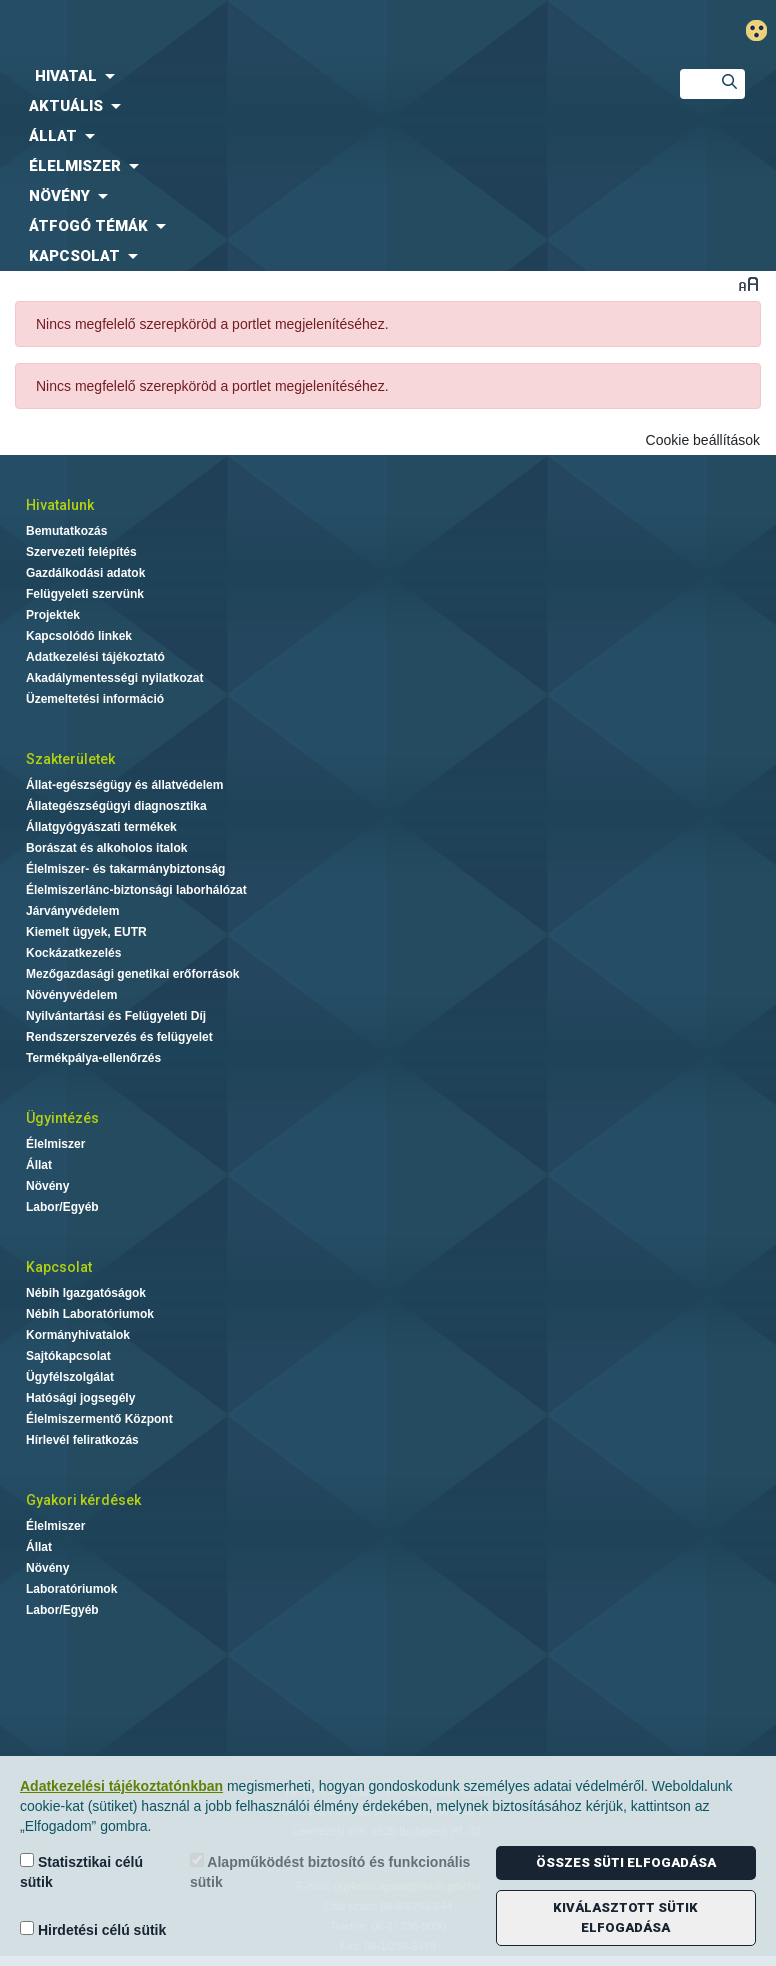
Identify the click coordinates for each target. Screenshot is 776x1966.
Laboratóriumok (71, 1589)
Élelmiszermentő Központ (99, 1419)
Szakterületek (70, 759)
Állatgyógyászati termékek (101, 827)
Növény (47, 1186)
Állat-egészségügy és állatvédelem (124, 785)
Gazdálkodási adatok (85, 573)
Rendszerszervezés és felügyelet (119, 1037)
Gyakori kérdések (83, 1500)
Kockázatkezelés (73, 953)
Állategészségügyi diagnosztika (116, 806)
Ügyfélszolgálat (70, 1377)
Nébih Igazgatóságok (86, 1293)
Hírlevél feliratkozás (82, 1440)
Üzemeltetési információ (95, 699)
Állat (39, 1165)
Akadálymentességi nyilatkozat (114, 678)
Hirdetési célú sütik (93, 1929)
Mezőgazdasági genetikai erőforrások (132, 974)
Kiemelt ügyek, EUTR (86, 932)
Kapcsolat (59, 1267)
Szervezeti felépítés (81, 552)
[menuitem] (323, 76)
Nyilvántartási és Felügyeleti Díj (116, 1016)
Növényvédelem (71, 995)
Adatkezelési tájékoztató (95, 657)
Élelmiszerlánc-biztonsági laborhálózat (136, 890)
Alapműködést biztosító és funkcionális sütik (330, 1871)
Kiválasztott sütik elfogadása (625, 1917)
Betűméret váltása (748, 283)
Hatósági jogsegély (80, 1398)
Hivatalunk (60, 505)
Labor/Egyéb (62, 1207)
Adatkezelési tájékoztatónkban (121, 1786)
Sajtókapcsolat (68, 1356)
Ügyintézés (62, 1118)
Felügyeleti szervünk (85, 594)
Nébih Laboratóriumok (90, 1314)
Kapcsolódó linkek (79, 636)
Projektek (53, 615)
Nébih (263, 31)
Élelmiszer (55, 1144)
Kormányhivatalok (78, 1335)
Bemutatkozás (66, 531)
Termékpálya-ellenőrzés (93, 1058)
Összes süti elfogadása (626, 1862)
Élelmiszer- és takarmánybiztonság (125, 869)
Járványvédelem (72, 911)
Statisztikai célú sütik (81, 1871)
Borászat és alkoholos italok (106, 848)
